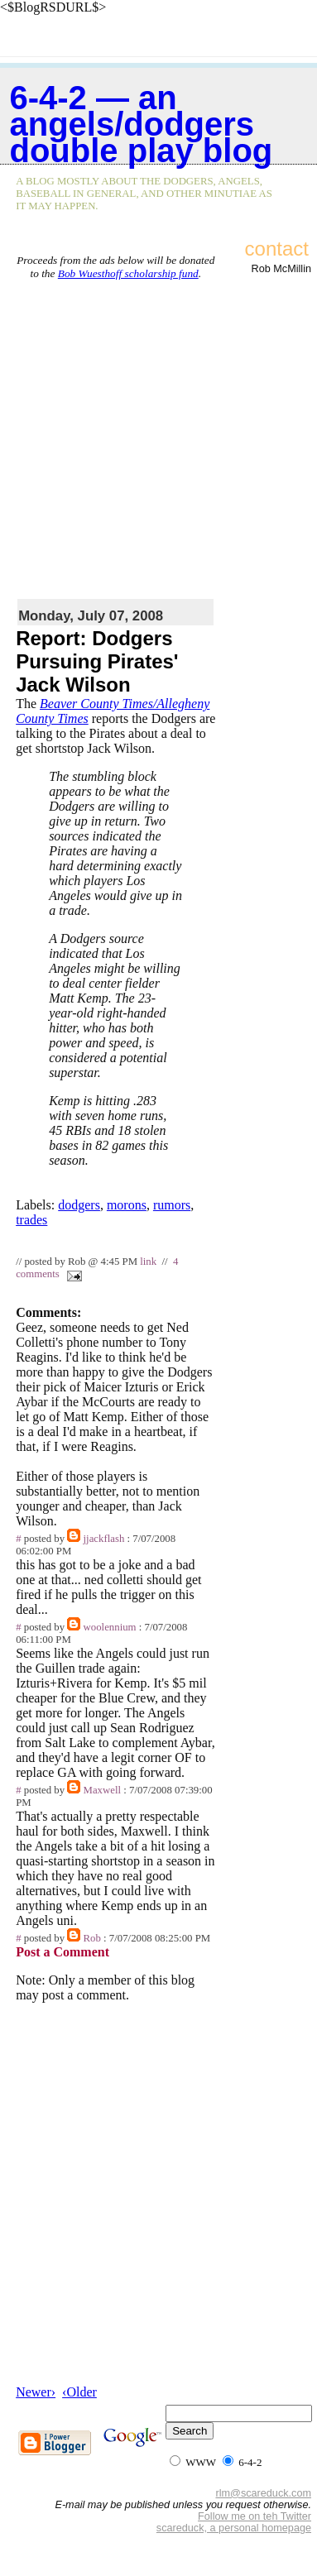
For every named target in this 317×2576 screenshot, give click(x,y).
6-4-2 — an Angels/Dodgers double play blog (140, 124)
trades (31, 1220)
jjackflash (104, 1538)
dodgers (79, 1205)
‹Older (79, 2392)
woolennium (110, 1627)
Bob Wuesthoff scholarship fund (128, 273)
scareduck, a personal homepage (233, 2528)
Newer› (35, 2392)
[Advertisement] (155, 435)
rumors (171, 1205)
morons (126, 1205)
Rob (92, 1938)
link (148, 1261)
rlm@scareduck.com (263, 2493)
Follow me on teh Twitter (254, 2516)
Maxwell (103, 1790)
